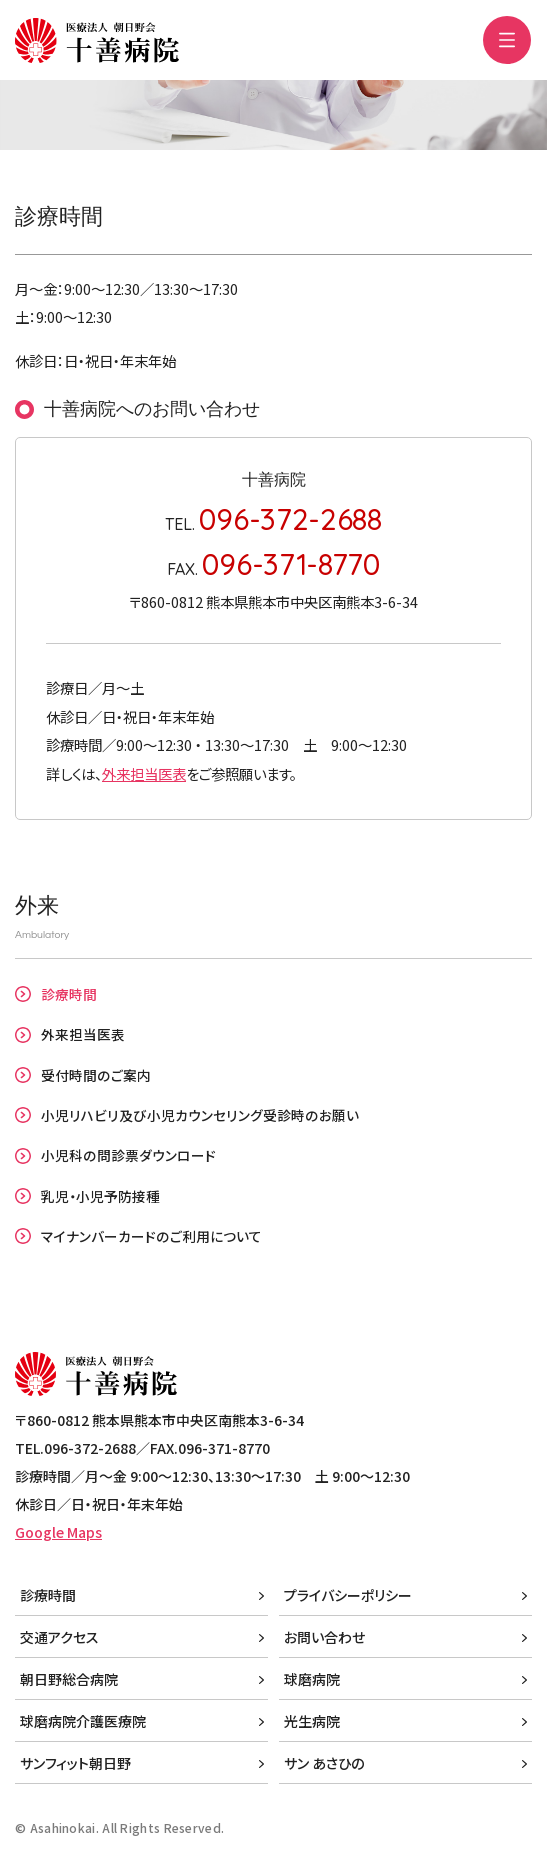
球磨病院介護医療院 (83, 1721)
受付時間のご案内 (96, 1075)
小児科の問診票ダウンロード (128, 1155)
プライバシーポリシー (348, 1595)
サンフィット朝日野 (75, 1763)
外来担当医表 (144, 773)
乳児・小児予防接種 (100, 1196)
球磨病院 (312, 1679)
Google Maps (58, 1532)
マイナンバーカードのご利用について (151, 1236)
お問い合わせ (324, 1637)
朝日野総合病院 (69, 1679)
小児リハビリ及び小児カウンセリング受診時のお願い (200, 1115)
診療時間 (69, 994)
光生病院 (312, 1721)
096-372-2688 (290, 518)
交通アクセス (59, 1637)
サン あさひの (324, 1763)
